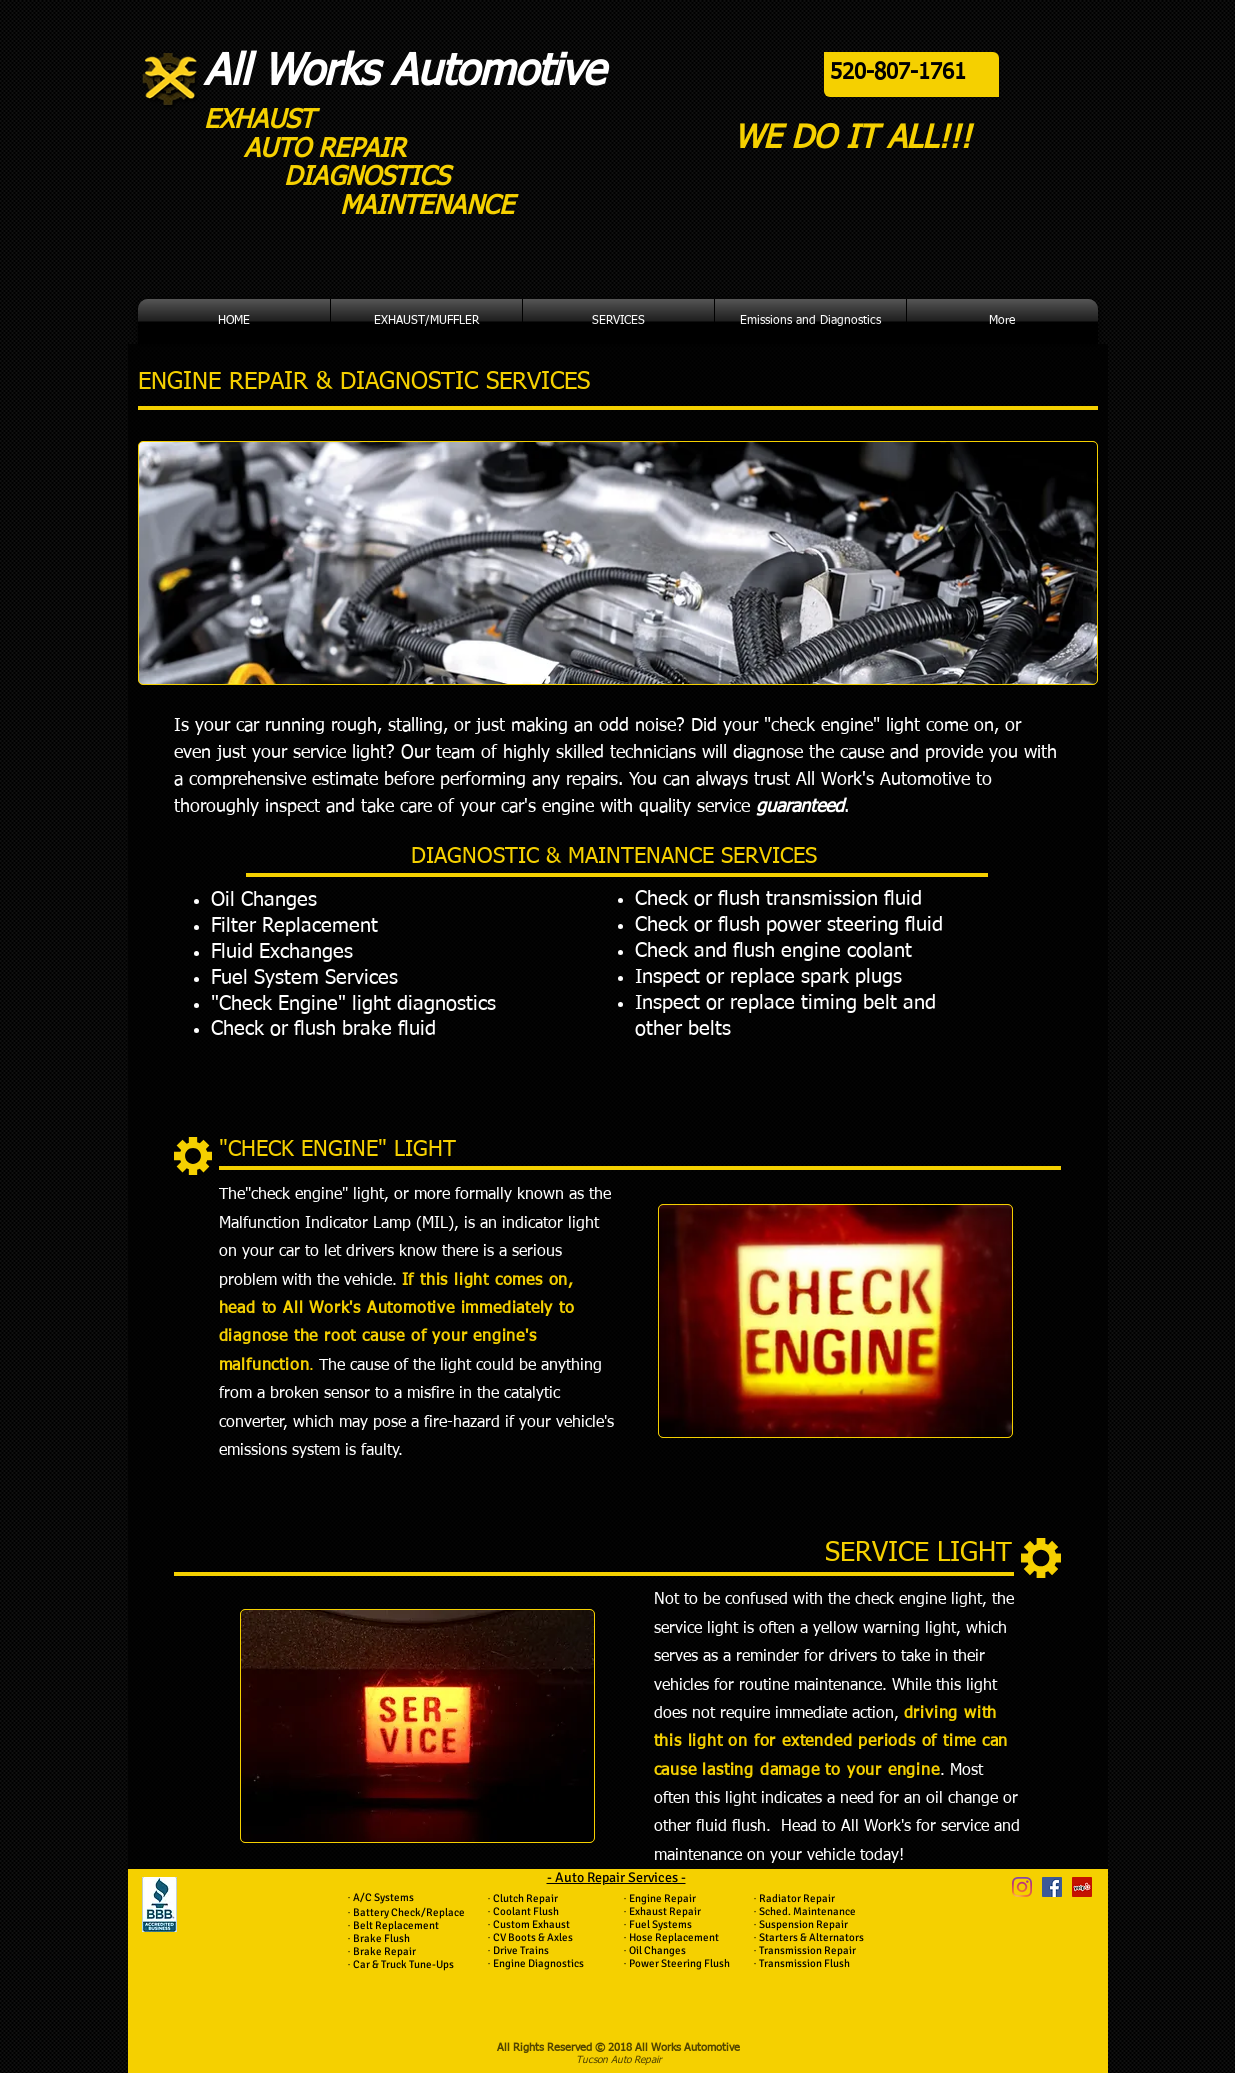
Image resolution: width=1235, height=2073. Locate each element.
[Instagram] (1022, 1887)
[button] (426, 321)
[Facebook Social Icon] (1052, 1887)
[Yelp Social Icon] (1082, 1887)
